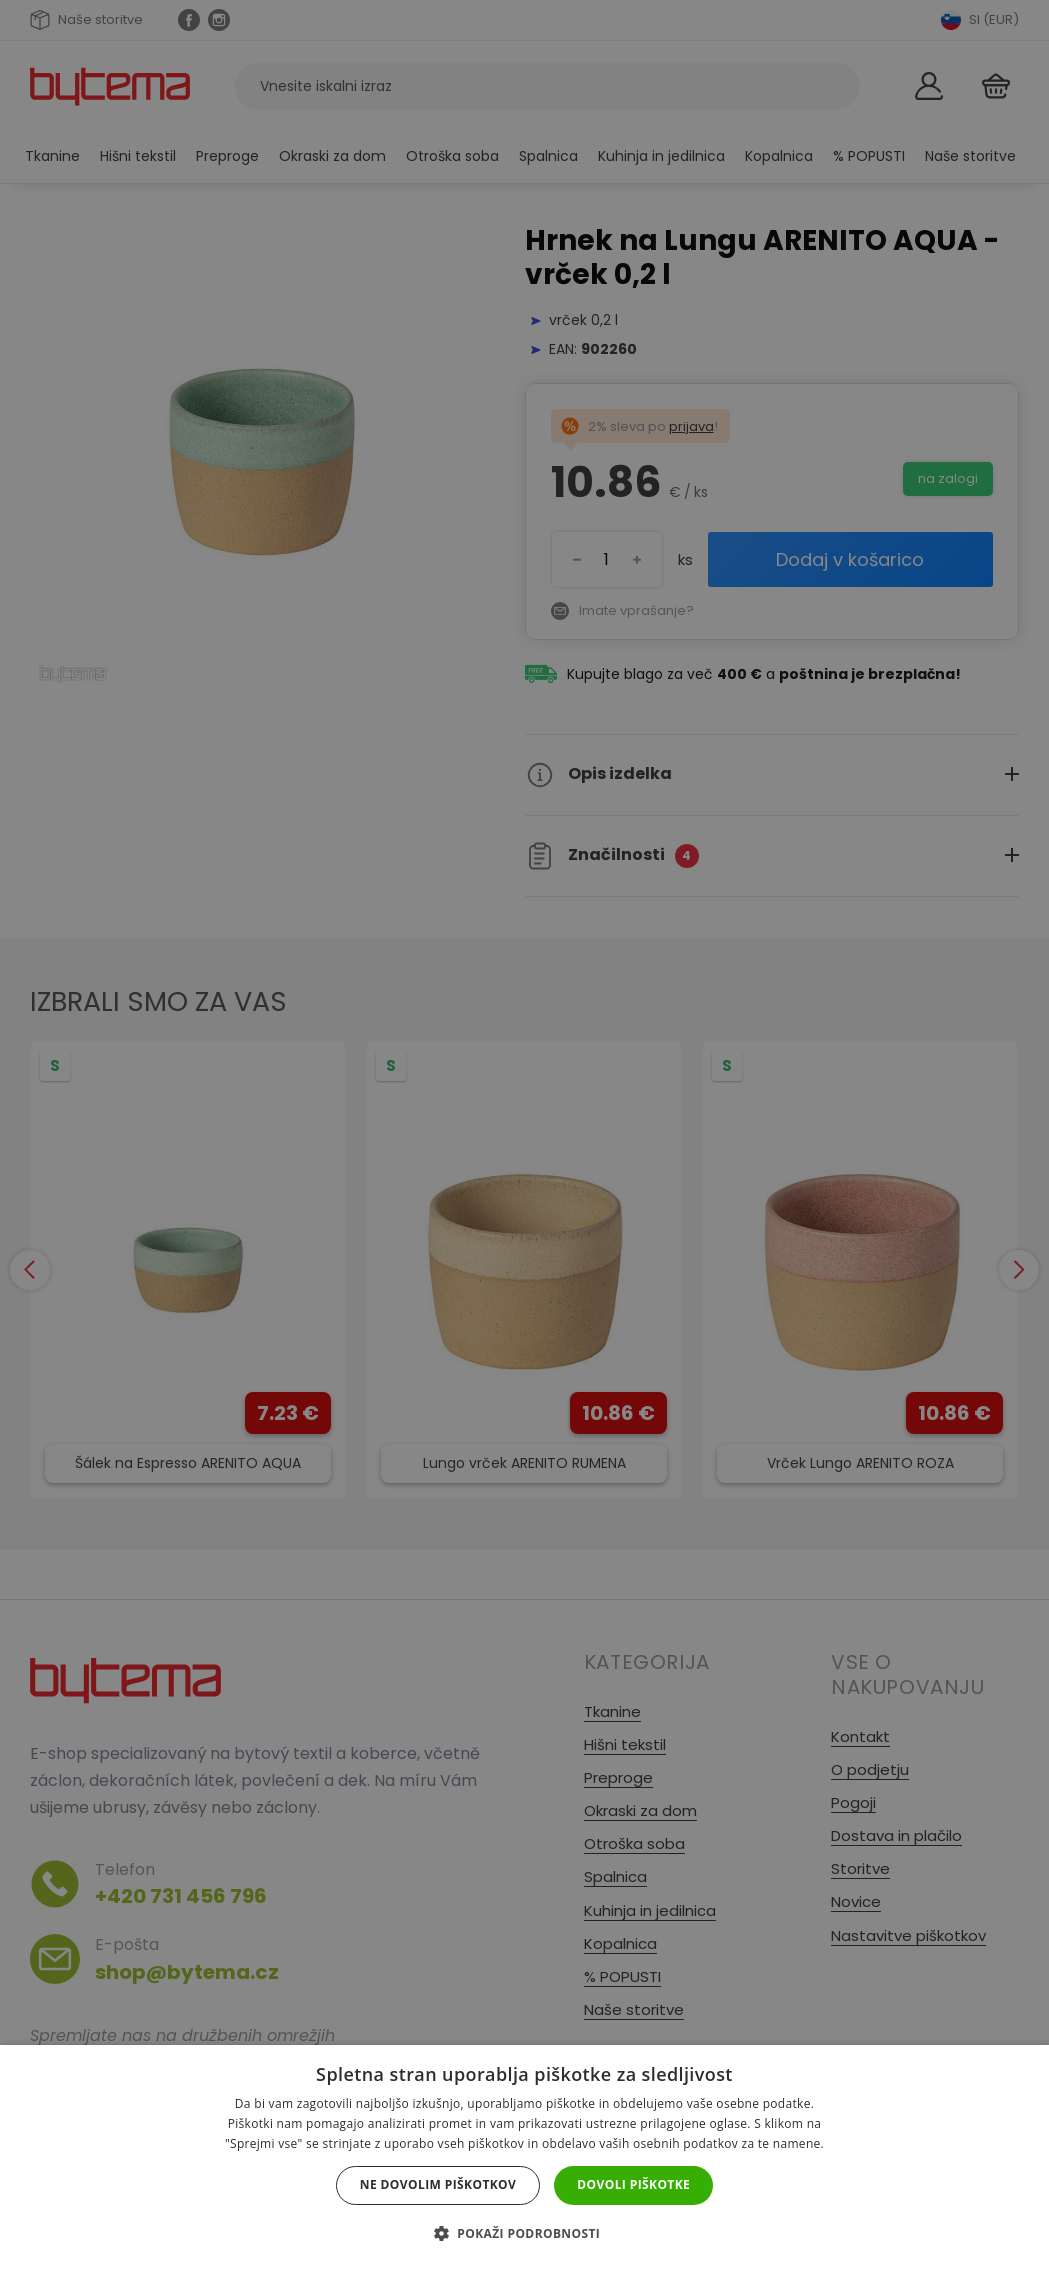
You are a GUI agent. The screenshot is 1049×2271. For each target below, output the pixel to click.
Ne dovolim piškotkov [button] (438, 2184)
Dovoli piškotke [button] (633, 2184)
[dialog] (524, 1135)
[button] (524, 2233)
